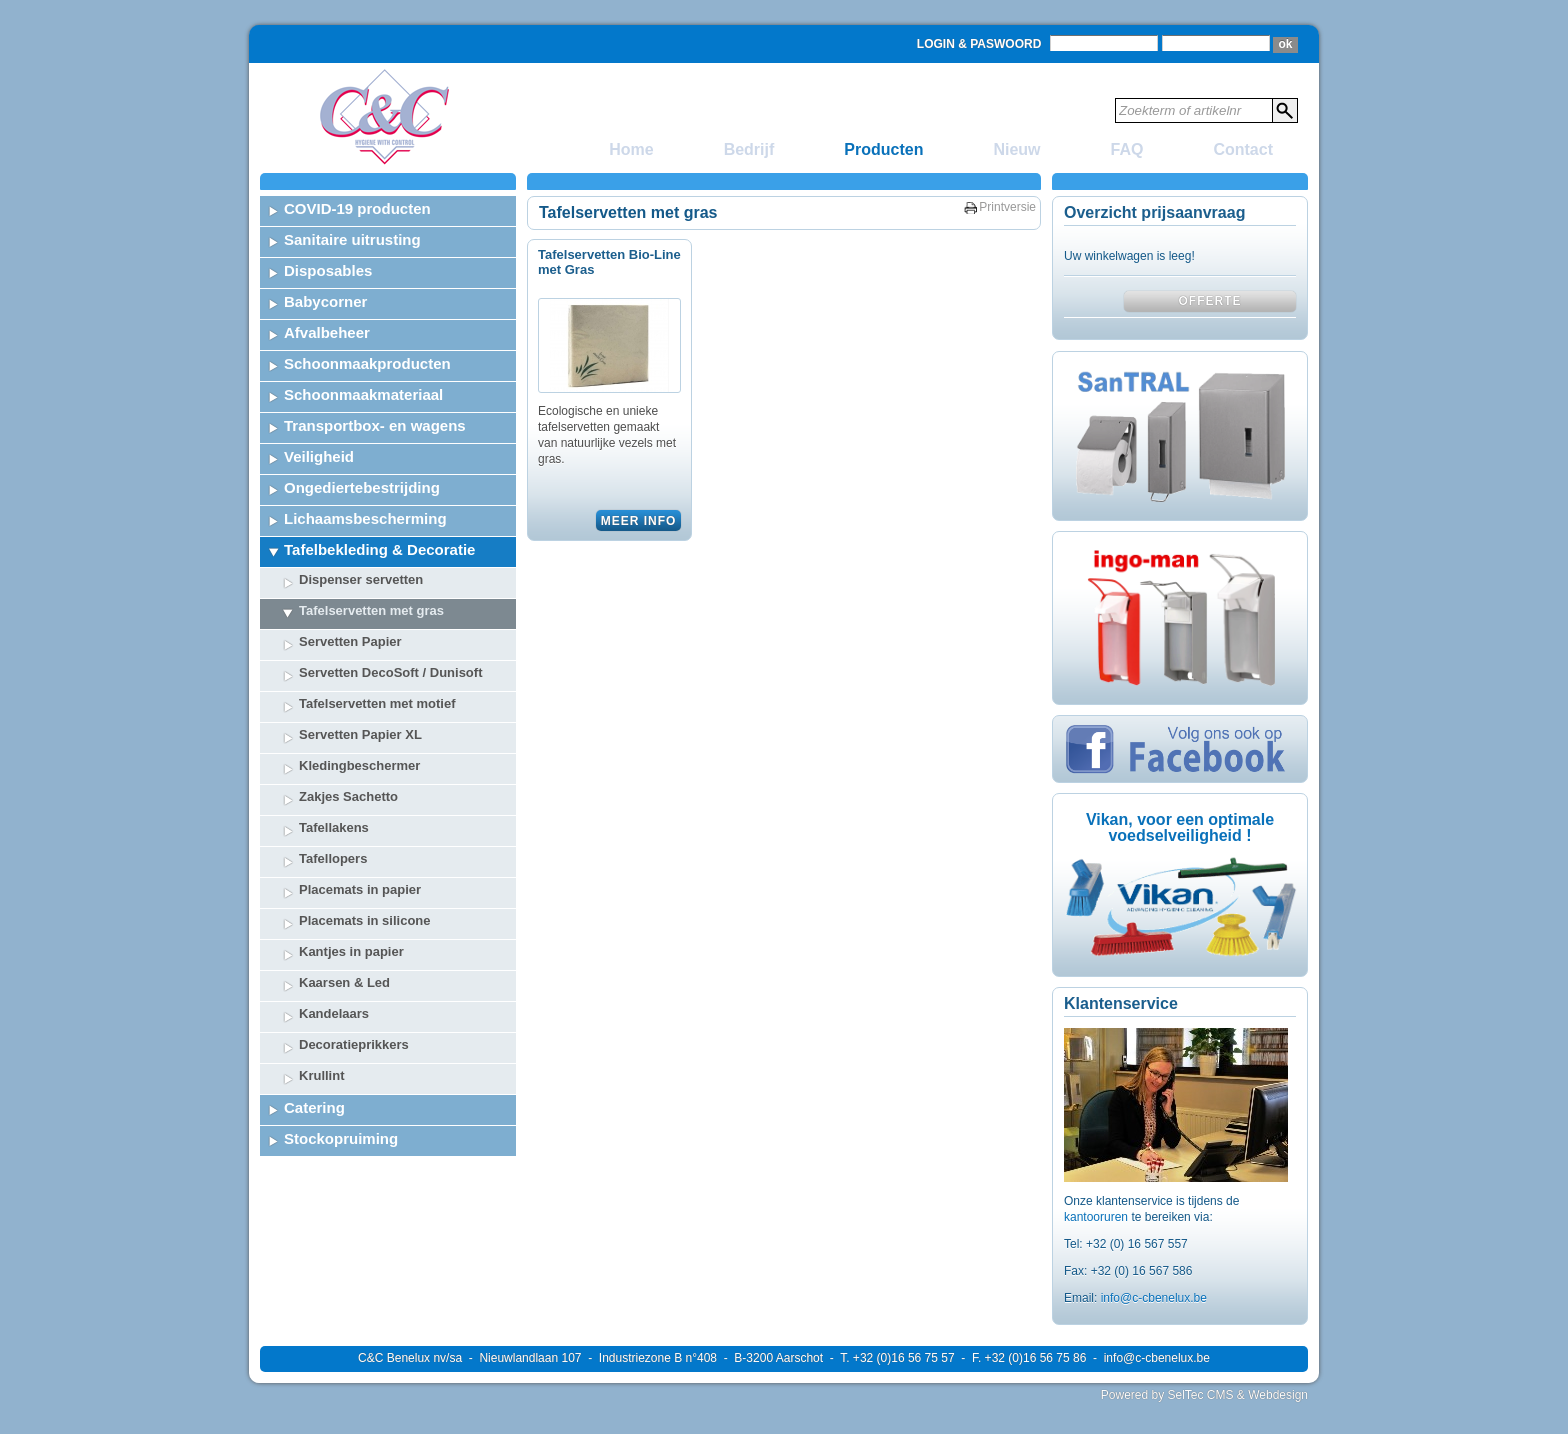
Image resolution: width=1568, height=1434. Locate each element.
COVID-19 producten (357, 208)
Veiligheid (319, 456)
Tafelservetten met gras (371, 610)
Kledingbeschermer (359, 765)
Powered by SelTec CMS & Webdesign (1204, 1395)
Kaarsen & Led (344, 982)
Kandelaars (334, 1013)
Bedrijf (749, 149)
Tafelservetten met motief (377, 703)
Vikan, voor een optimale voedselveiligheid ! (1180, 827)
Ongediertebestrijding (362, 487)
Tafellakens (334, 827)
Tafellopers (333, 858)
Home (631, 149)
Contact (1243, 149)
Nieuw (1016, 149)
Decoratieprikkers (354, 1044)
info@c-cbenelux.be (1154, 1298)
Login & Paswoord (979, 44)
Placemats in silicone (365, 920)
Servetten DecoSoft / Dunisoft (390, 672)
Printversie (1007, 207)
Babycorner (325, 301)
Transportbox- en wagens (375, 425)
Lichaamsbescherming (365, 518)
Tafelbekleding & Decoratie (379, 549)
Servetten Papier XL (360, 734)
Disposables (328, 270)
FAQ (1127, 149)
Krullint (322, 1075)
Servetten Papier (350, 641)
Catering (314, 1107)
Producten (883, 149)
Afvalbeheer (327, 332)
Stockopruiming (341, 1138)
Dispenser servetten (361, 579)
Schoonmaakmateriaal (363, 394)
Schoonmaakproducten (367, 363)
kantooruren (1097, 1217)
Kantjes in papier (351, 951)
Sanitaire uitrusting (352, 239)
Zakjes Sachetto (348, 796)
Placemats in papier (360, 889)
